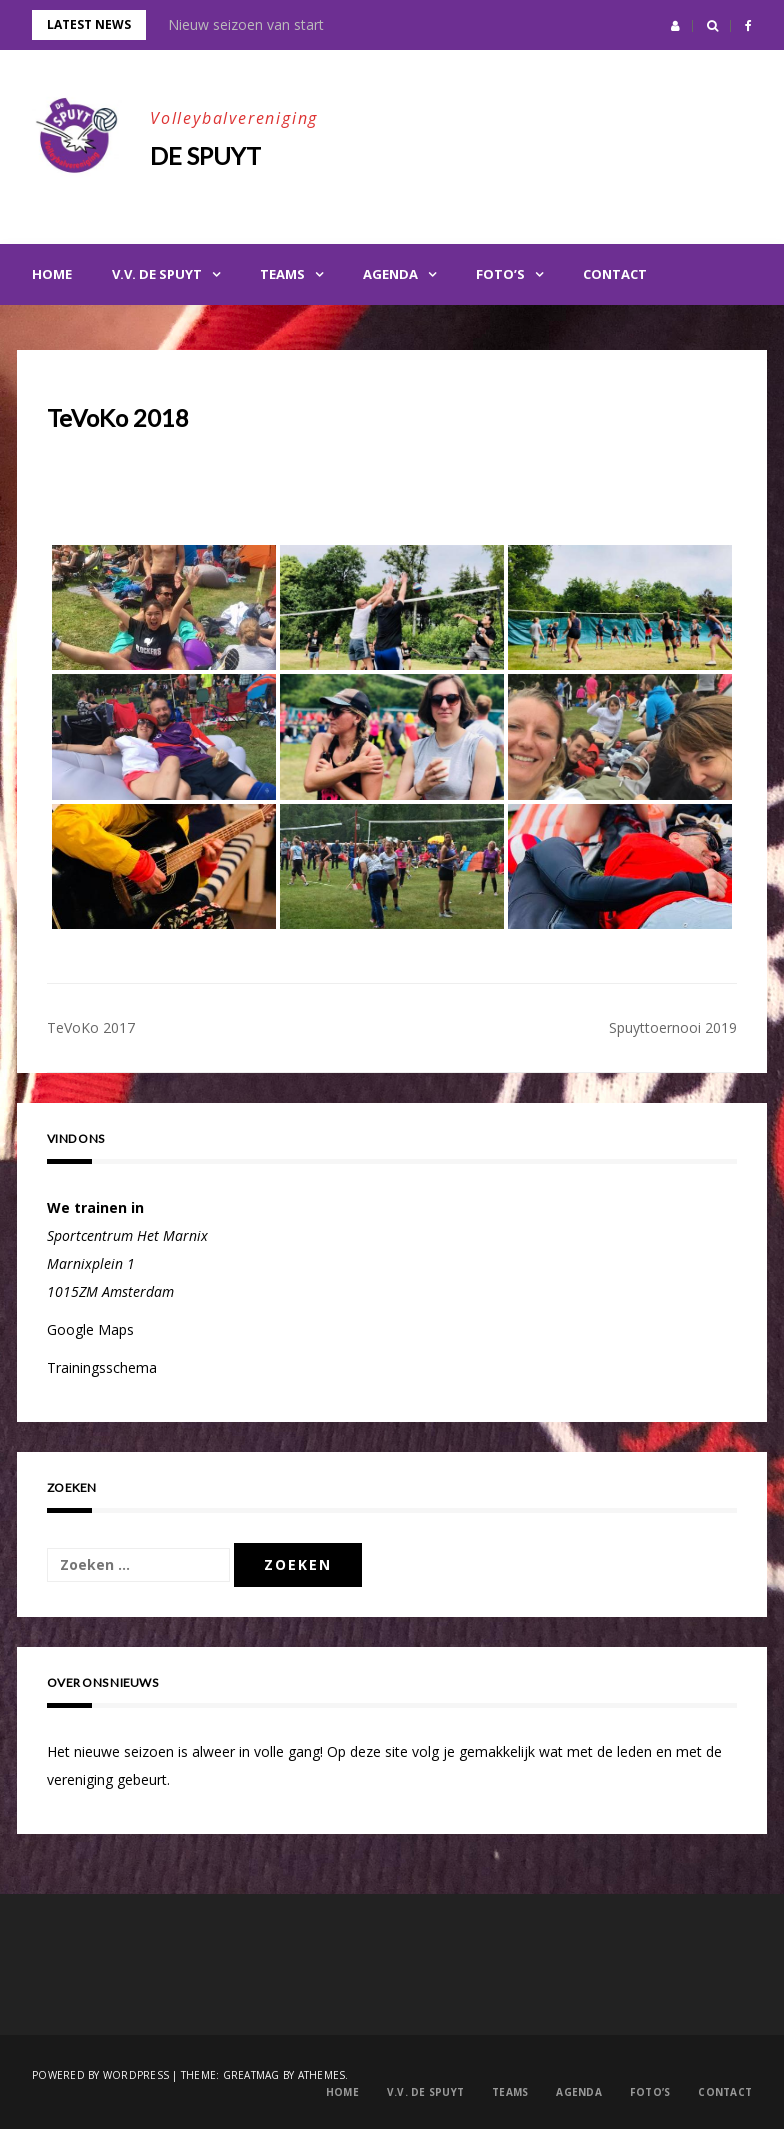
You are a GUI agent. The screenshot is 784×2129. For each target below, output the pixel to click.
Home (52, 274)
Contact (615, 274)
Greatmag (251, 2075)
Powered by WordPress (100, 2075)
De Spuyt (205, 155)
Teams (282, 274)
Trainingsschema (102, 1367)
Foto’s (500, 274)
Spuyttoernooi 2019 (673, 1027)
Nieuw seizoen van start (246, 24)
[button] (675, 26)
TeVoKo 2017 (91, 1027)
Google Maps (90, 1329)
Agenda (390, 274)
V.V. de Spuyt (157, 274)
